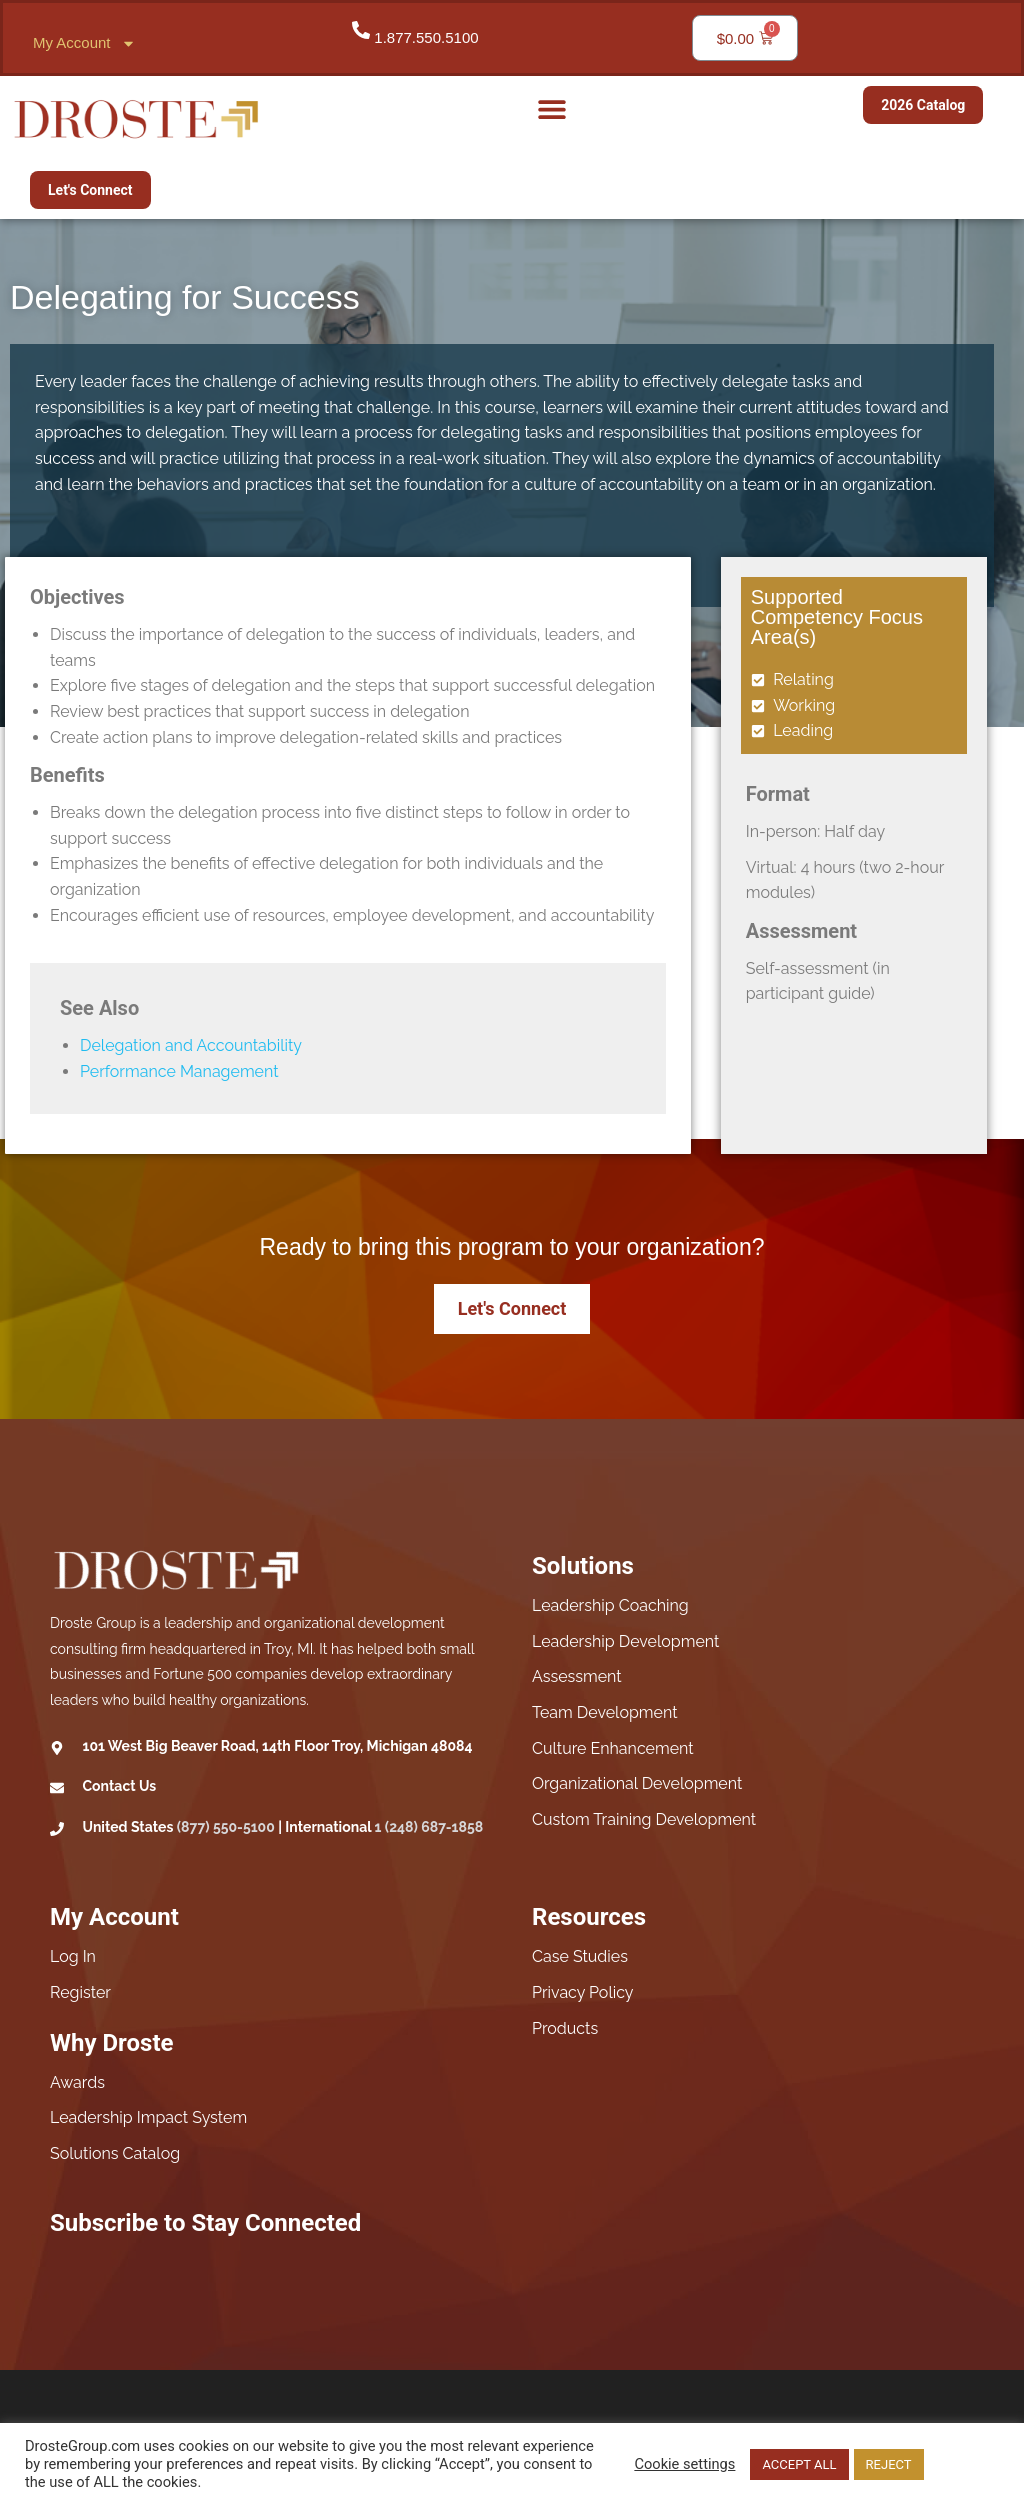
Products (565, 2028)
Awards (77, 2082)
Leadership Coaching (610, 1605)
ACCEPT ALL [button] (799, 2464)
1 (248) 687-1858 (429, 1827)
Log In (73, 1956)
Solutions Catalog (115, 2153)
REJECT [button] (889, 2464)
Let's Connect (90, 190)
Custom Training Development (644, 1819)
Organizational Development (637, 1783)
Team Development (605, 1712)
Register (80, 1992)
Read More (964, 2464)
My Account (84, 43)
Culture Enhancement (613, 1748)
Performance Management (179, 1071)
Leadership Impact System (148, 2117)
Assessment (577, 1676)
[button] (551, 108)
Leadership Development (625, 1641)
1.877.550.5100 (426, 37)
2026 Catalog (923, 105)
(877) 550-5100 (226, 1827)
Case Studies (580, 1956)
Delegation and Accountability (191, 1045)
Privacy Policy (583, 1992)
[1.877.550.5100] (361, 30)
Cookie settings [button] (684, 2464)
